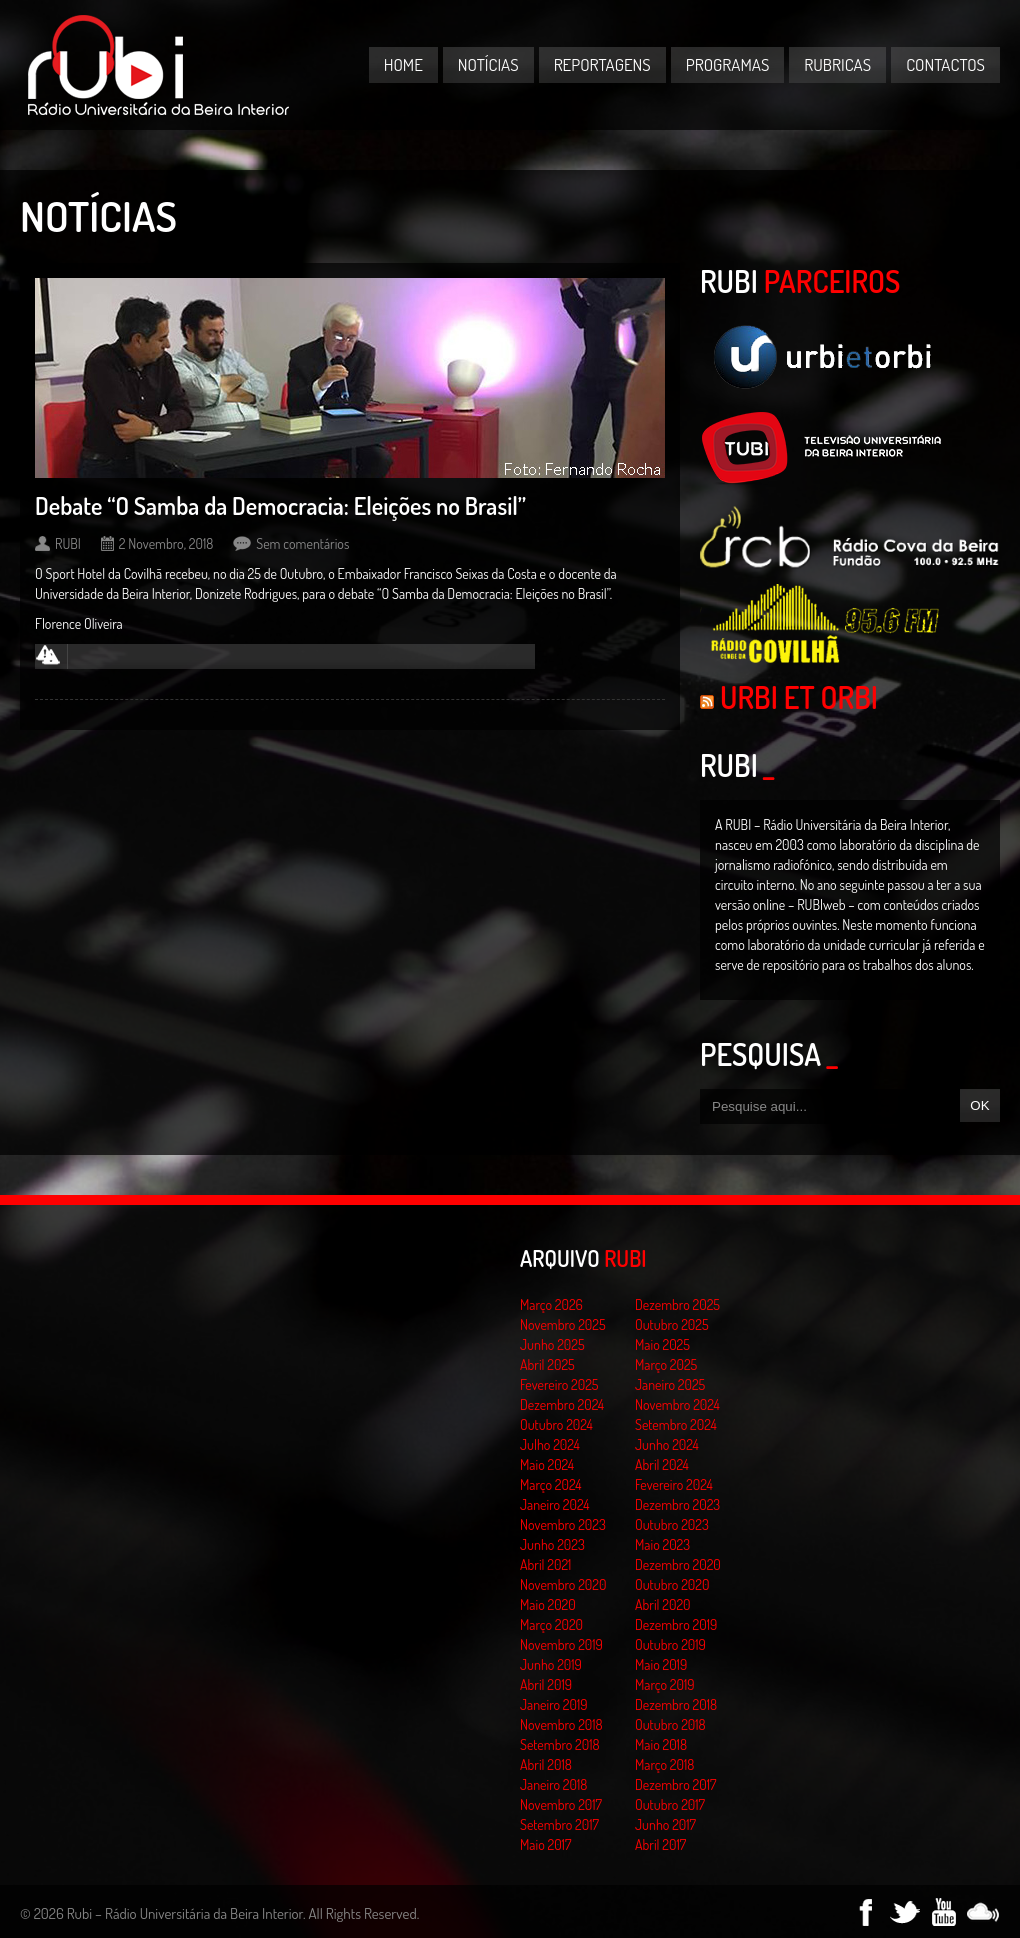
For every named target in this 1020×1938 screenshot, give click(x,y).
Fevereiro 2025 (559, 1384)
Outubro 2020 (672, 1584)
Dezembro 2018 (676, 1704)
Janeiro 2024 (554, 1504)
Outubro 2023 (672, 1524)
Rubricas (837, 64)
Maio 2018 (661, 1744)
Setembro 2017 (559, 1824)
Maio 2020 (548, 1604)
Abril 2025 (547, 1364)
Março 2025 (666, 1364)
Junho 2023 (552, 1544)
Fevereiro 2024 (674, 1484)
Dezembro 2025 (677, 1304)
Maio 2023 (662, 1544)
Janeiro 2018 (553, 1784)
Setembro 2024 (676, 1424)
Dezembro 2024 (562, 1404)
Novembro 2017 (561, 1804)
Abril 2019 (546, 1684)
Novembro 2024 (677, 1404)
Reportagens (602, 64)
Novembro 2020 (563, 1584)
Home (403, 64)
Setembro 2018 (560, 1744)
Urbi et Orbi (799, 697)
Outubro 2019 (670, 1644)
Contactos (945, 64)
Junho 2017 (665, 1824)
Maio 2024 (547, 1464)
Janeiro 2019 (553, 1704)
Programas (728, 64)
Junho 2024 (667, 1444)
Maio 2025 (662, 1344)
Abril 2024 (662, 1464)
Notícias (488, 64)
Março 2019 (665, 1684)
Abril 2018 (546, 1764)
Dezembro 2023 (677, 1504)
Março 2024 (550, 1484)
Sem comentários (302, 543)
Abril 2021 (545, 1564)
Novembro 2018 (561, 1724)
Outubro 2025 (672, 1324)
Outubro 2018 (670, 1724)
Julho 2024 (550, 1444)
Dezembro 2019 (676, 1624)
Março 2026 (551, 1304)
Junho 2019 (551, 1664)
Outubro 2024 (556, 1424)
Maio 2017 (545, 1844)
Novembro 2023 (563, 1524)
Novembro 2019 (561, 1644)
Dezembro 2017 (675, 1784)
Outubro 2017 (670, 1804)
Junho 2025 (552, 1344)
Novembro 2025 (563, 1324)
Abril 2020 (663, 1604)
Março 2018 (664, 1764)
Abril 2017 (660, 1844)
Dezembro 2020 (678, 1564)
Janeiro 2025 (670, 1384)
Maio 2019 (661, 1664)
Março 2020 (551, 1624)
